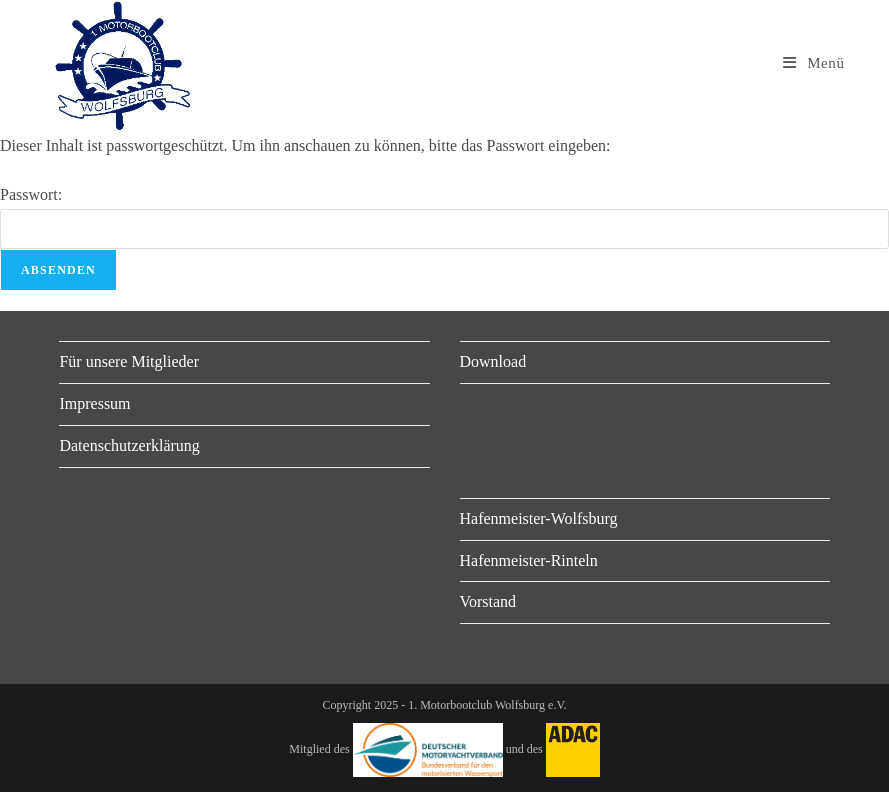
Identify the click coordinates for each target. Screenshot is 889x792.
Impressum (94, 403)
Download (493, 361)
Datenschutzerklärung (129, 445)
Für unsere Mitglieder (129, 361)
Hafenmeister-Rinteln (529, 560)
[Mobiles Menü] (813, 63)
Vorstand (488, 601)
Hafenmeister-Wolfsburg (539, 518)
